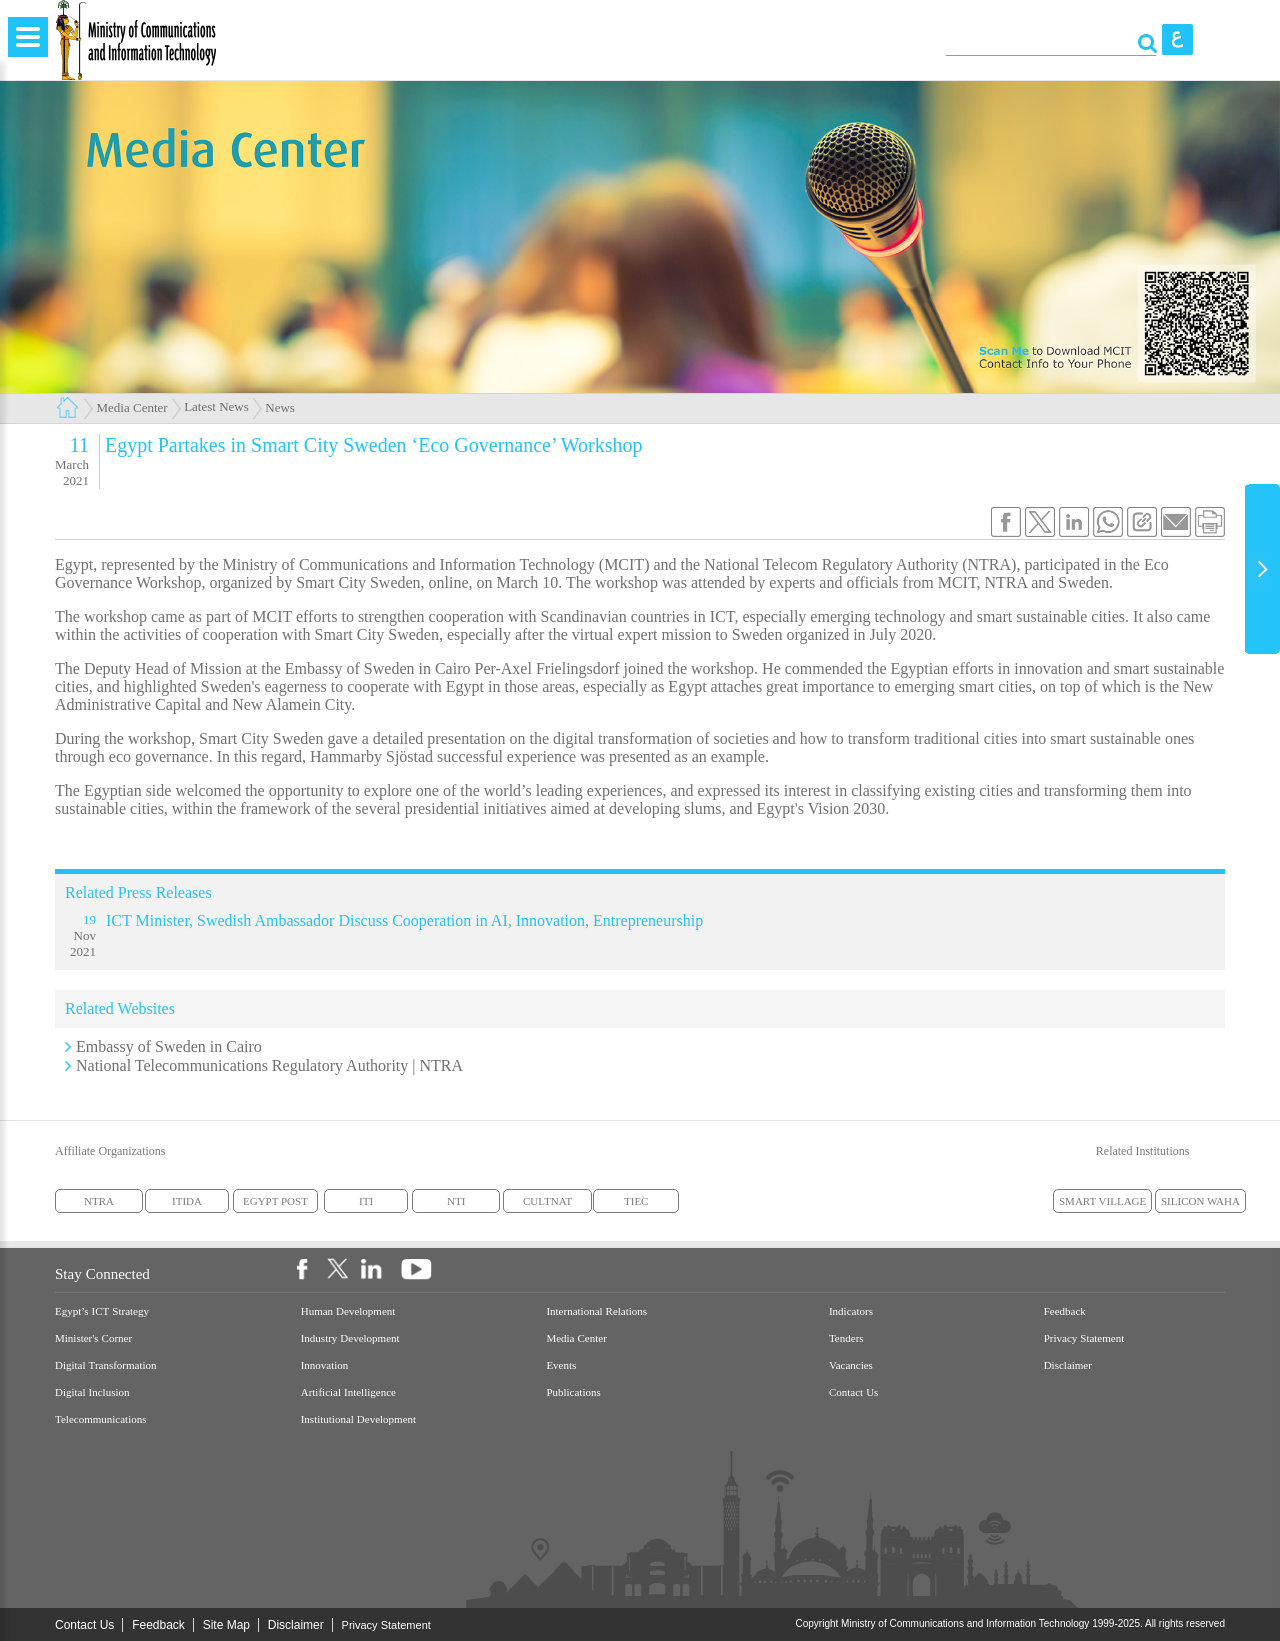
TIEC (636, 1201)
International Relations (596, 1311)
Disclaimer (1068, 1365)
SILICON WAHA (1200, 1201)
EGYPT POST (275, 1201)
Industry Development (350, 1338)
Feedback (1065, 1311)
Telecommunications (100, 1419)
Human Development (348, 1311)
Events (561, 1365)
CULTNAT (547, 1201)
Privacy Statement (1084, 1338)
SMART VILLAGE (1102, 1201)
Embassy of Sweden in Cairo (169, 1046)
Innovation (325, 1365)
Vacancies (851, 1365)
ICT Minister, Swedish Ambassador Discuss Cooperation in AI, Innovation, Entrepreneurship (404, 920)
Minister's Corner (93, 1338)
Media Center (132, 407)
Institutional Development (358, 1419)
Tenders (846, 1338)
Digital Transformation (106, 1365)
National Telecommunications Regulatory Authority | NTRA (269, 1065)
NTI (456, 1201)
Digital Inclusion (92, 1392)
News (280, 407)
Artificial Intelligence (348, 1392)
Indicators (851, 1311)
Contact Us (853, 1392)
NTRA (99, 1201)
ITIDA (187, 1201)
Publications (573, 1392)
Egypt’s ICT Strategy (102, 1311)
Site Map (226, 1625)
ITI (366, 1201)
